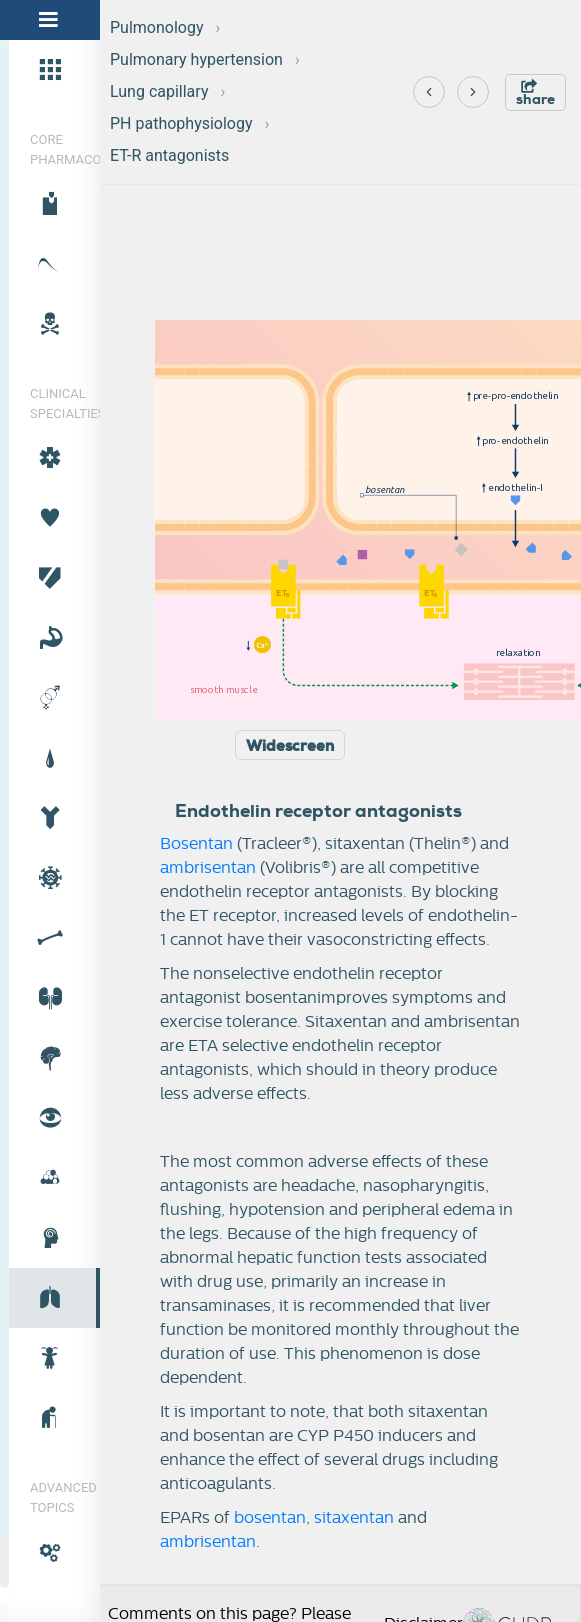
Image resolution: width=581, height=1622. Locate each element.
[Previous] (429, 92)
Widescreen (290, 746)
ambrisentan (208, 868)
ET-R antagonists (169, 155)
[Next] (473, 92)
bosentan (270, 1518)
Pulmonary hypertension (196, 59)
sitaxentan (354, 1518)
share (535, 93)
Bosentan (196, 844)
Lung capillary (159, 91)
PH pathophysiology (181, 123)
